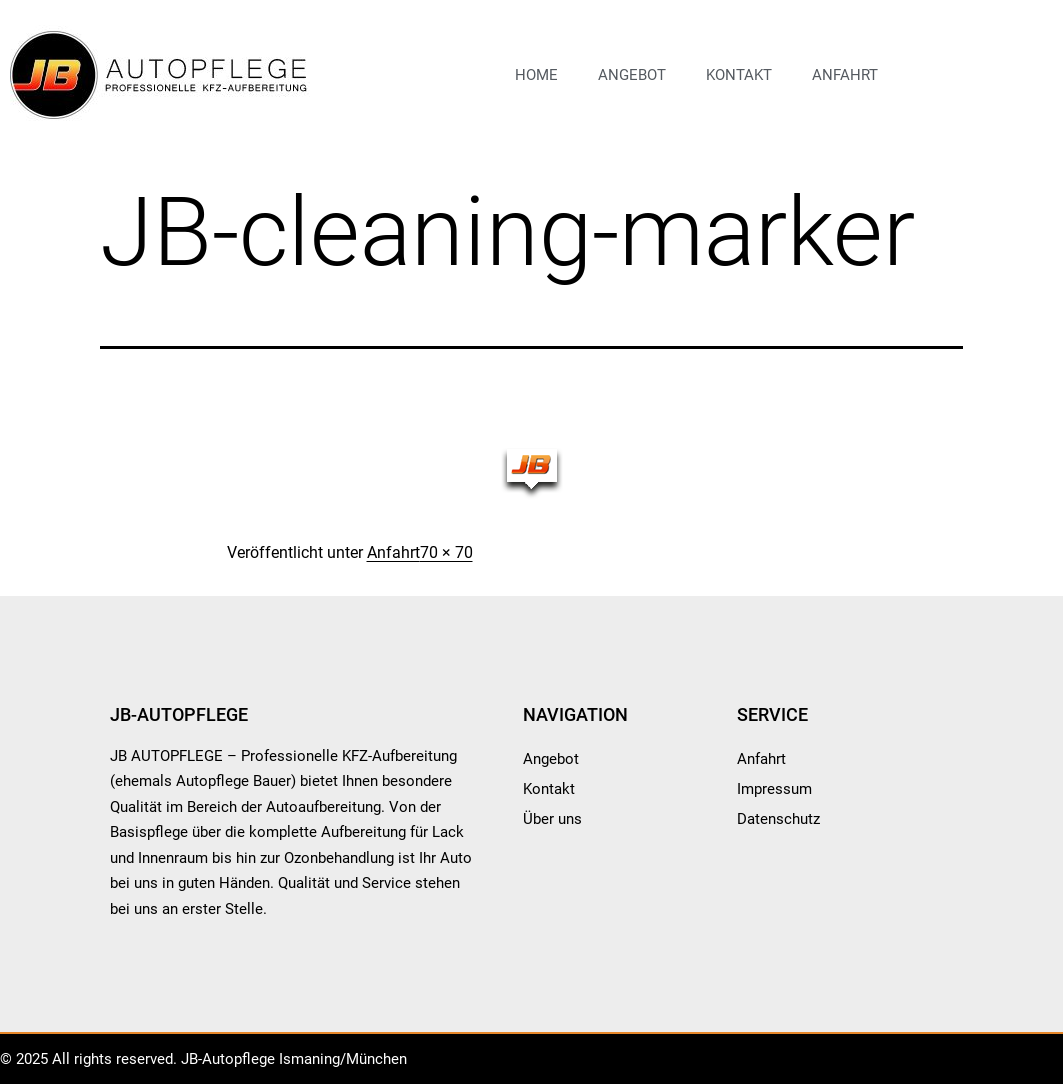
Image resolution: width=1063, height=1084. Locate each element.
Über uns (552, 819)
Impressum (774, 789)
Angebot (632, 75)
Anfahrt (845, 75)
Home (536, 75)
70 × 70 (446, 552)
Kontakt (739, 75)
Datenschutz (778, 819)
